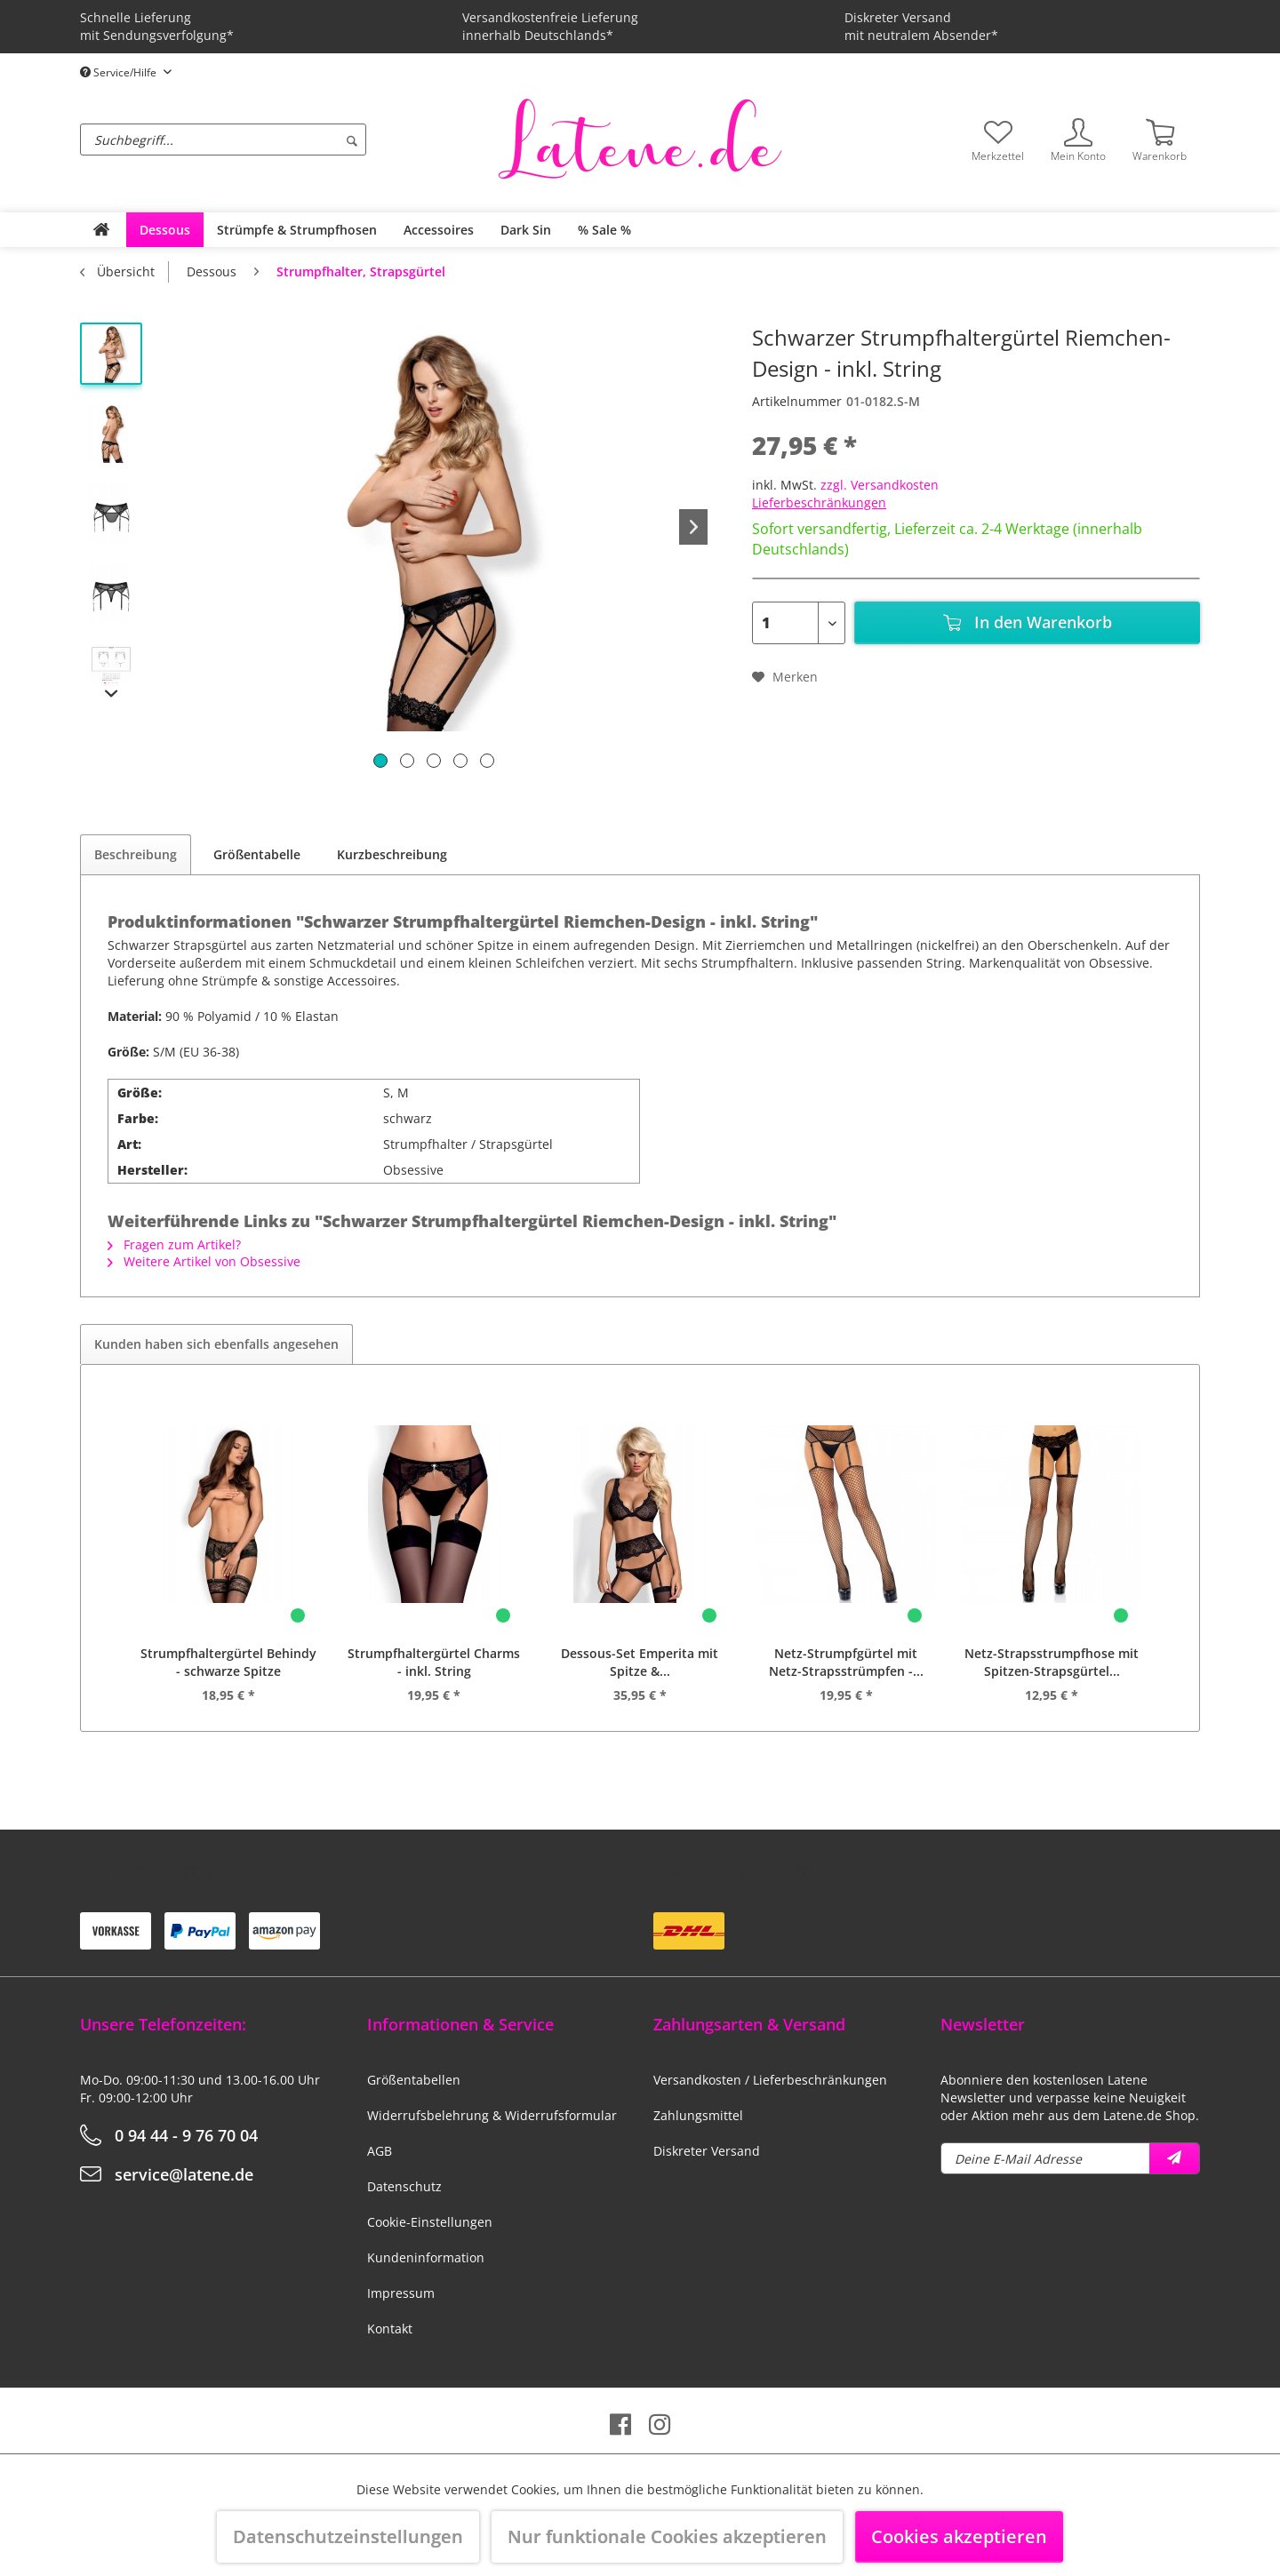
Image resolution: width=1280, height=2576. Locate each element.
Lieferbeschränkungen (819, 502)
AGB (379, 2150)
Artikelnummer (797, 401)
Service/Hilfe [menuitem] (119, 72)
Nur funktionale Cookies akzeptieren (667, 2536)
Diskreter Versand (706, 2150)
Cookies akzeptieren (959, 2536)
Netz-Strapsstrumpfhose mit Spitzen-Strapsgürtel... (1051, 1662)
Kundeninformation (425, 2257)
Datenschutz (404, 2186)
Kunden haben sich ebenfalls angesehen (216, 1344)
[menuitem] (284, 140)
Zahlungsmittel (698, 2115)
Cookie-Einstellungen (429, 2221)
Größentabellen (413, 2079)
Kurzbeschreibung (392, 854)
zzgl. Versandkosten (879, 484)
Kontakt (389, 2328)
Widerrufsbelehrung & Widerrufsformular (492, 2115)
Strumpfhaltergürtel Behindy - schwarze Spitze (228, 1662)
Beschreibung (135, 854)
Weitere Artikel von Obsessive (204, 1261)
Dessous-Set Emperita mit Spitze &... (639, 1662)
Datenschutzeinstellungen (348, 2536)
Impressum (401, 2293)
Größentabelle (256, 854)
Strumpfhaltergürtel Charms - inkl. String (434, 1662)
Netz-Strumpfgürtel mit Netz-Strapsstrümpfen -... (846, 1662)
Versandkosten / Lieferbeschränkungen (770, 2079)
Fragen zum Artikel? (174, 1244)
